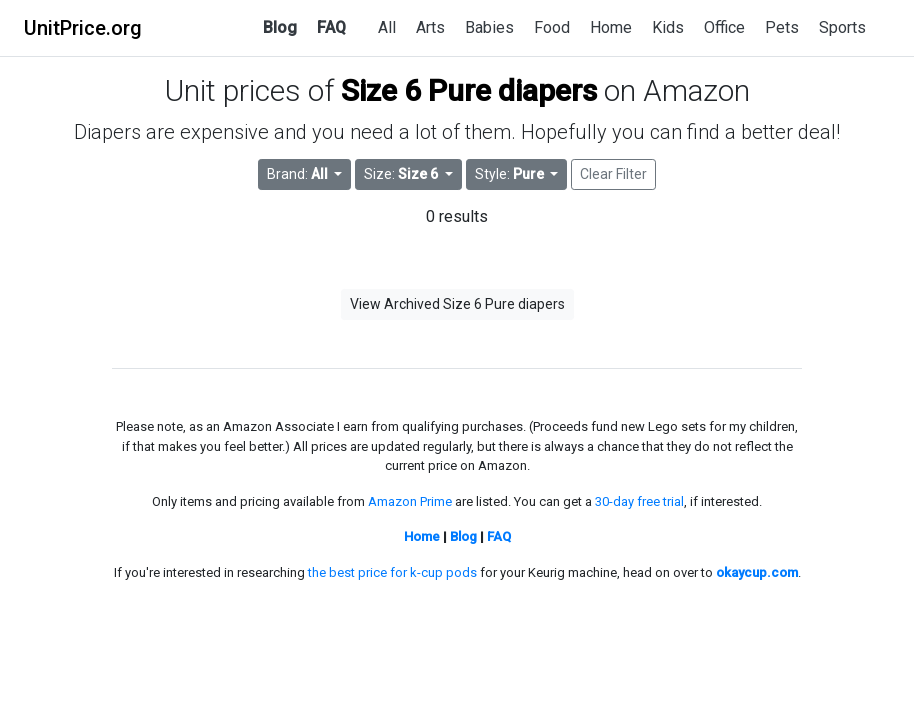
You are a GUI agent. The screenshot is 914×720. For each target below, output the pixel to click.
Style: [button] (511, 174)
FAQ (331, 27)
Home (611, 27)
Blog (280, 27)
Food (552, 27)
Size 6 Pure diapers (469, 90)
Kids (668, 27)
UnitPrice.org (83, 28)
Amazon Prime (410, 501)
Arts (430, 27)
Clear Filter (613, 174)
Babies (489, 27)
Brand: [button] (299, 174)
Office (724, 27)
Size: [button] (402, 174)
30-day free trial (639, 501)
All (387, 27)
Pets (782, 27)
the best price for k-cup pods (392, 572)
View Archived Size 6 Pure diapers (457, 304)
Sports (842, 27)
